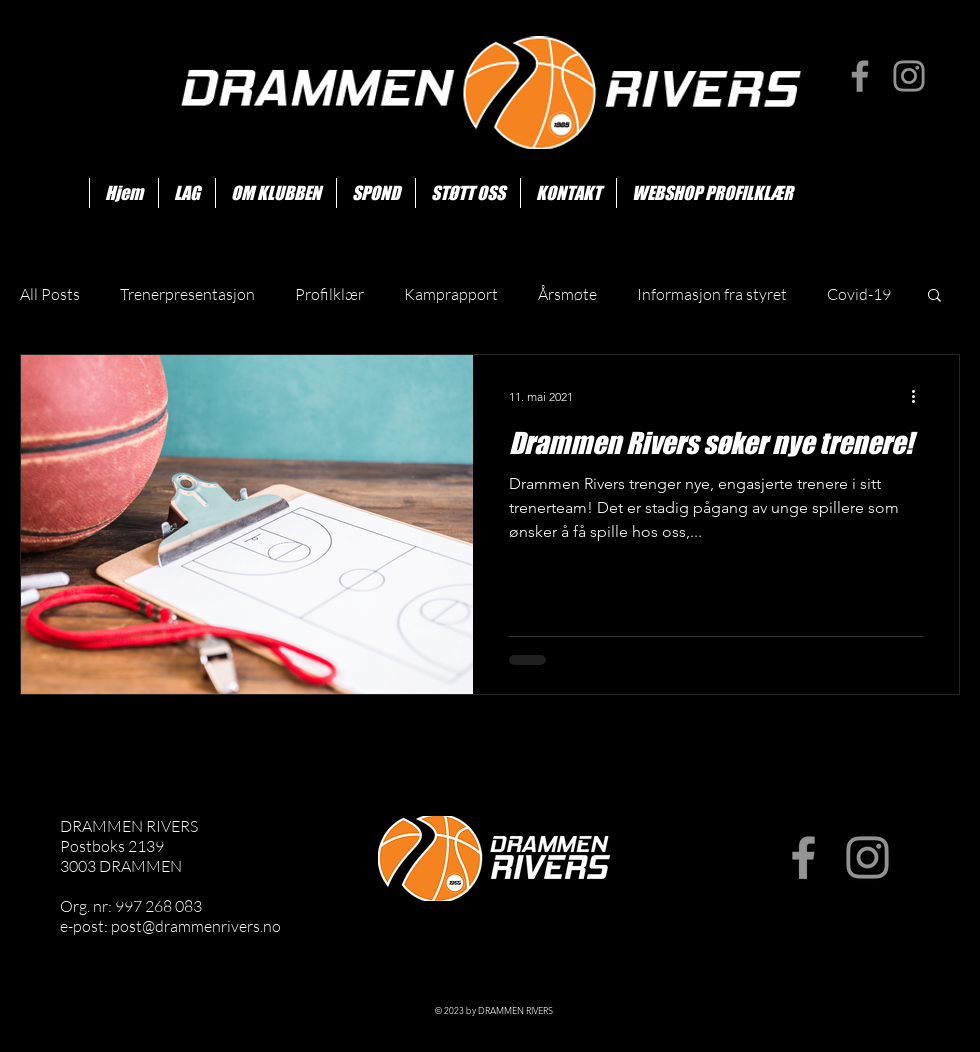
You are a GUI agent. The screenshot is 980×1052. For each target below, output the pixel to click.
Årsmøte (567, 294)
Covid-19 (859, 294)
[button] (934, 296)
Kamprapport (451, 294)
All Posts (50, 294)
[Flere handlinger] (920, 396)
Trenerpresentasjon (187, 294)
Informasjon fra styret (712, 294)
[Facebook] (860, 76)
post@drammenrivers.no (196, 926)
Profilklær (329, 294)
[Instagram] (909, 76)
